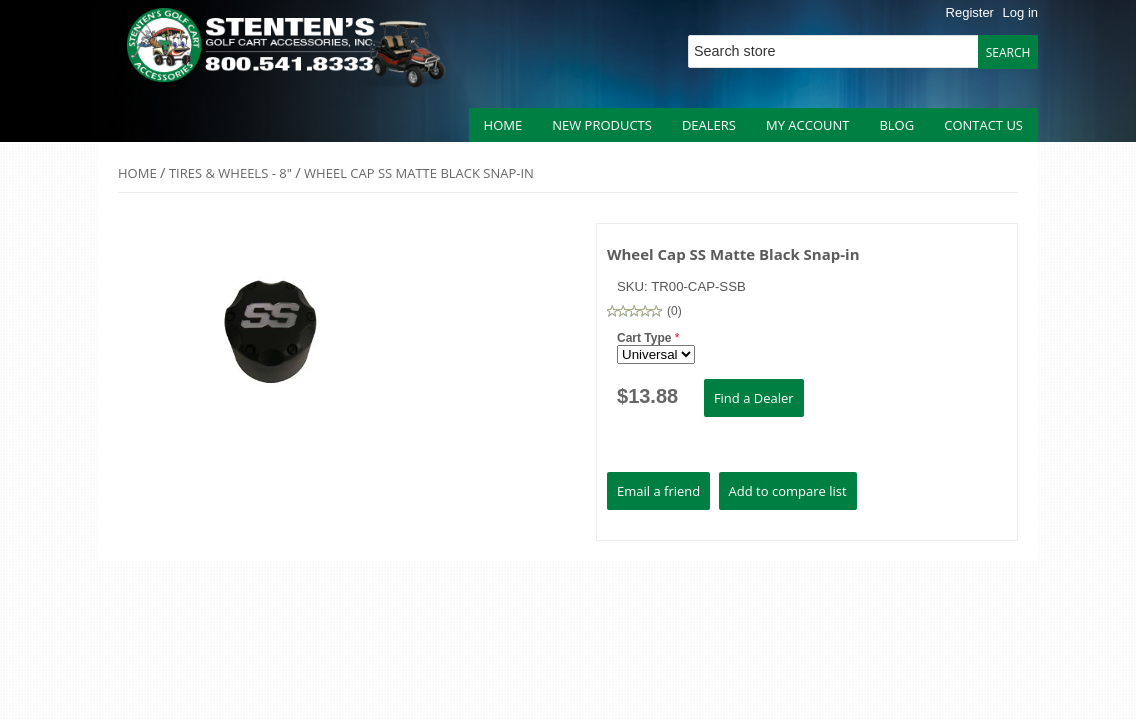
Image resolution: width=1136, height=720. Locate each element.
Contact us (983, 125)
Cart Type (646, 338)
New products (602, 125)
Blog (896, 125)
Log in (1020, 12)
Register (970, 12)
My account (807, 125)
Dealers (709, 125)
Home (503, 125)
